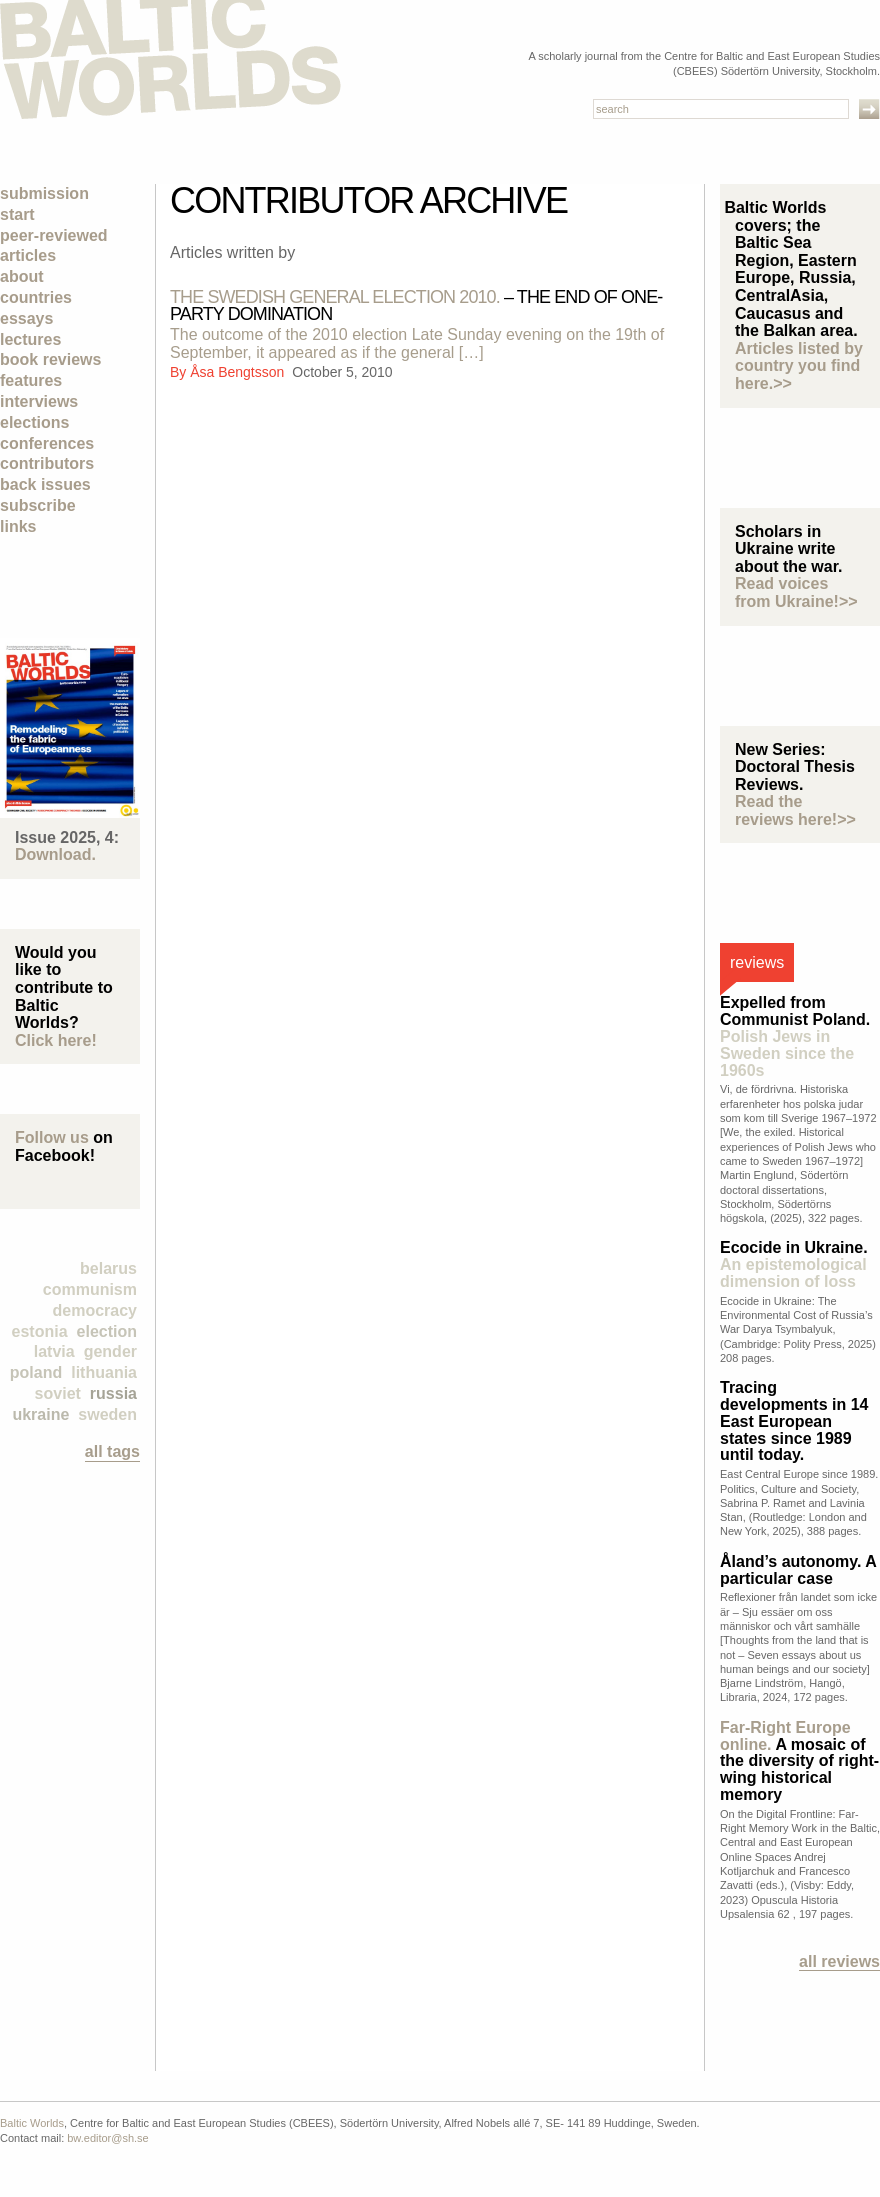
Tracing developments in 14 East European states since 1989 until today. (794, 1421)
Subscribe (38, 505)
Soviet (58, 1393)
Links (18, 526)
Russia (113, 1393)
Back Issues (45, 484)
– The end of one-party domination (416, 305)
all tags (112, 1451)
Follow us (52, 1137)
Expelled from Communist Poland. (795, 1036)
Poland (36, 1372)
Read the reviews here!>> (795, 810)
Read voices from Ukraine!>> (796, 592)
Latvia (54, 1351)
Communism (90, 1289)
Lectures (30, 339)
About (22, 276)
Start (17, 214)
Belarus (108, 1268)
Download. (55, 854)
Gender (110, 1351)
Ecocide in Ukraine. (794, 1264)
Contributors (47, 463)
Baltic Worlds (32, 2123)
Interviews (39, 401)
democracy (95, 1310)
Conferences (47, 443)
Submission (44, 193)
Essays (26, 318)
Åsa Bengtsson (239, 372)
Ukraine (40, 1414)
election (107, 1331)
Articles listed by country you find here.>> (799, 366)
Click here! (56, 1040)
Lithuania (104, 1372)
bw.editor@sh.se (108, 2138)
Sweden (107, 1414)
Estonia (40, 1331)
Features (31, 380)
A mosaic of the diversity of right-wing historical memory (799, 1761)
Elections (34, 422)
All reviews (839, 1961)
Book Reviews (50, 359)
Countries (36, 297)
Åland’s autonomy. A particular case (798, 1570)
